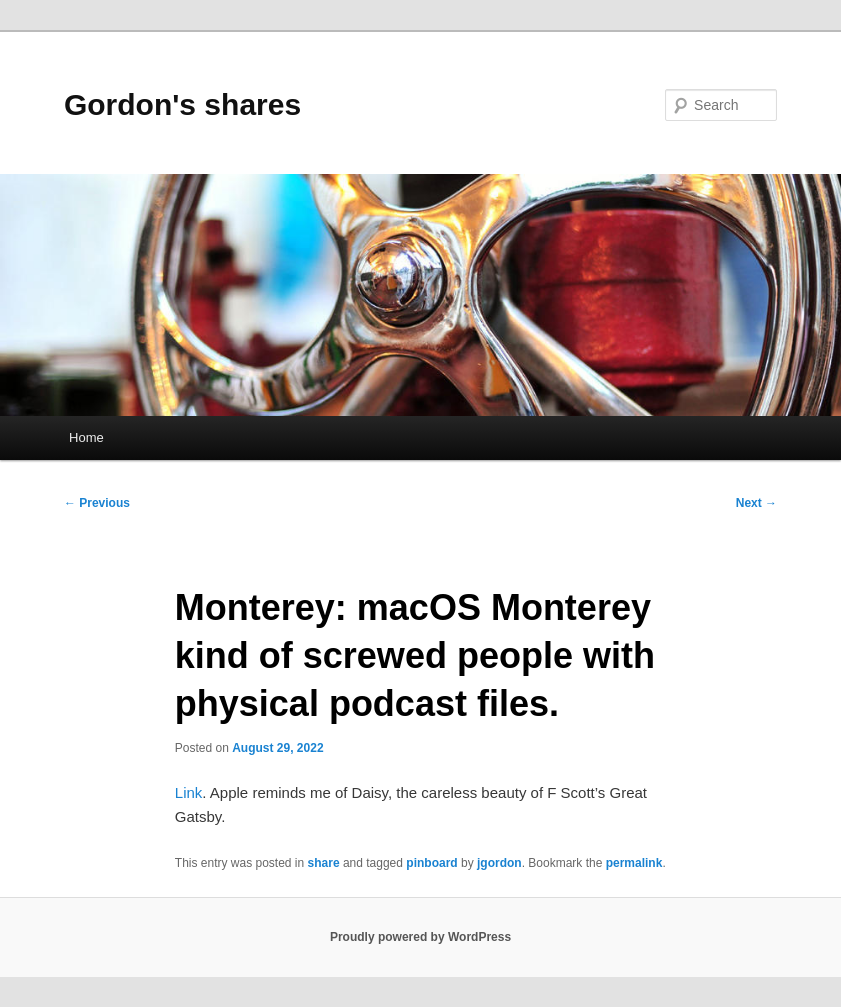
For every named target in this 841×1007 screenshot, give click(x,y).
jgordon (499, 863)
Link (189, 792)
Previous (97, 503)
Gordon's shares (182, 104)
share (324, 863)
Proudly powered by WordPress (420, 937)
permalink (634, 863)
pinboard (431, 863)
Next (756, 503)
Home (86, 437)
